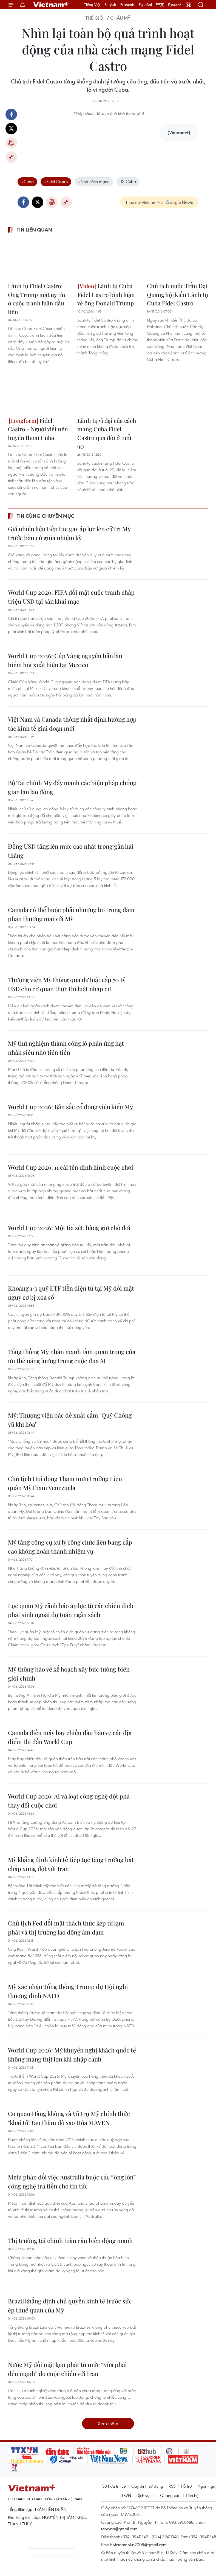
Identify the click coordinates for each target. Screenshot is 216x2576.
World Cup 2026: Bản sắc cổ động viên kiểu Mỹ (70, 1107)
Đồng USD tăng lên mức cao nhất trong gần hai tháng (70, 850)
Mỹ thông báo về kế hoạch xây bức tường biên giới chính (69, 1673)
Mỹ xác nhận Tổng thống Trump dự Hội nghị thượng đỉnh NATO (68, 1991)
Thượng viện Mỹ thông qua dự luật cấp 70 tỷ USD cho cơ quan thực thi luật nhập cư (66, 984)
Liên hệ (192, 2495)
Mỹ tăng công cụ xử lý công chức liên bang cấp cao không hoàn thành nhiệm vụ (70, 1546)
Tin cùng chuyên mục (46, 516)
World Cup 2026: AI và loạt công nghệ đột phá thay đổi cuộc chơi (69, 1800)
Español (145, 4)
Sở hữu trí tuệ (114, 2486)
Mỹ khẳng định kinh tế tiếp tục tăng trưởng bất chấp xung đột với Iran (71, 1864)
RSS (172, 2486)
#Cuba (27, 181)
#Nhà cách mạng (94, 181)
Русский (175, 5)
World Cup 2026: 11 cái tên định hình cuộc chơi (70, 1167)
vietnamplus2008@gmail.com (140, 2544)
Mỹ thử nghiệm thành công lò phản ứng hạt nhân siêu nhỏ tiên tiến (66, 1047)
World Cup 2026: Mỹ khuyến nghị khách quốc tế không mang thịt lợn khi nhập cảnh (72, 2054)
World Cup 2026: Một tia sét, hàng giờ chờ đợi (69, 1228)
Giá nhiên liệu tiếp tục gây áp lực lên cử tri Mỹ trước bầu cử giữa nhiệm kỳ (69, 533)
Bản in (11, 143)
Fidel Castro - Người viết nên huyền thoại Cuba (38, 429)
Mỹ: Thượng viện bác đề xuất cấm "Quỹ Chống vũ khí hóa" (70, 1419)
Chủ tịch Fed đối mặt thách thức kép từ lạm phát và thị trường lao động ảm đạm (66, 1927)
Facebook (11, 114)
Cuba (128, 181)
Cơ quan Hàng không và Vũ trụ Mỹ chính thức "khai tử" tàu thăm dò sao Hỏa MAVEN (69, 2118)
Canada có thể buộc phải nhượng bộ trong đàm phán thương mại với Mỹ (71, 914)
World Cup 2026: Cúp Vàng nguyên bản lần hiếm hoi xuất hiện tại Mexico (65, 660)
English (110, 4)
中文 (160, 4)
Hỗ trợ (186, 2486)
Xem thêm (108, 2423)
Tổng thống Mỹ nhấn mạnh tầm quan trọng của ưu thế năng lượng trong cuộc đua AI (71, 1356)
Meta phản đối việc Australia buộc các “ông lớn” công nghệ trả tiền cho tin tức (72, 2181)
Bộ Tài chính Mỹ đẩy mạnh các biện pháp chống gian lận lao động (72, 787)
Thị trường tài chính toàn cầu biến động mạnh (70, 2240)
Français (127, 4)
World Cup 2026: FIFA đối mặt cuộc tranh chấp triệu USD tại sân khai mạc (71, 596)
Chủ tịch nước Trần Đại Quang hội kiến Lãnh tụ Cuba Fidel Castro (177, 294)
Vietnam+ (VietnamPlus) (51, 5)
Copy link (11, 157)
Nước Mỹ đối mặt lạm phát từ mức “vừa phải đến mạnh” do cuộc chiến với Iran (67, 2369)
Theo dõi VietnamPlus (144, 202)
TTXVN (125, 2495)
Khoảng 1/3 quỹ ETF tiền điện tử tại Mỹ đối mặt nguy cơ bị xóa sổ (71, 1292)
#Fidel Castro (56, 181)
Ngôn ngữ (206, 2486)
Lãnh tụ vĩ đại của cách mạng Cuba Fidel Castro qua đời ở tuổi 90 (106, 433)
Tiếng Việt (92, 4)
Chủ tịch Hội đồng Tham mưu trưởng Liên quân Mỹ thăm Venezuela (65, 1483)
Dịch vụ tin (146, 2495)
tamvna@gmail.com (119, 2528)
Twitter (11, 128)
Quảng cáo (170, 2495)
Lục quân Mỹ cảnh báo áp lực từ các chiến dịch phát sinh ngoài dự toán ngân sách (70, 1610)
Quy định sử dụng (147, 2486)
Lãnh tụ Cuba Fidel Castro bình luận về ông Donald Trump (106, 294)
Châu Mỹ (120, 18)
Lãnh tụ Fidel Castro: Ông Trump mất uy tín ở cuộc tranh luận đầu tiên (36, 299)
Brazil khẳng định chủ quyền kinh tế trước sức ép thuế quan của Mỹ (70, 2305)
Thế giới (95, 18)
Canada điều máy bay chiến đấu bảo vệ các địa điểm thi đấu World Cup (70, 1737)
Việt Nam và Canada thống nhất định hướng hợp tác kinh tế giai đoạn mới (72, 723)
